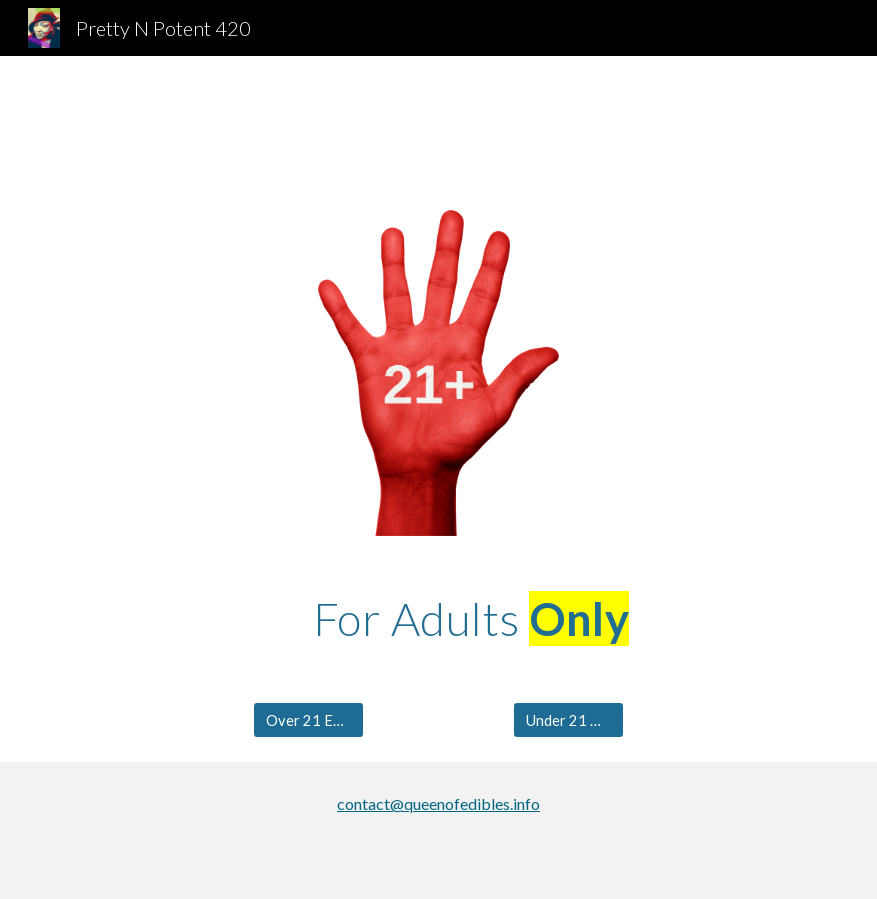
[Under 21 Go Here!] (568, 720)
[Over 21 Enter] (308, 720)
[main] (471, 619)
